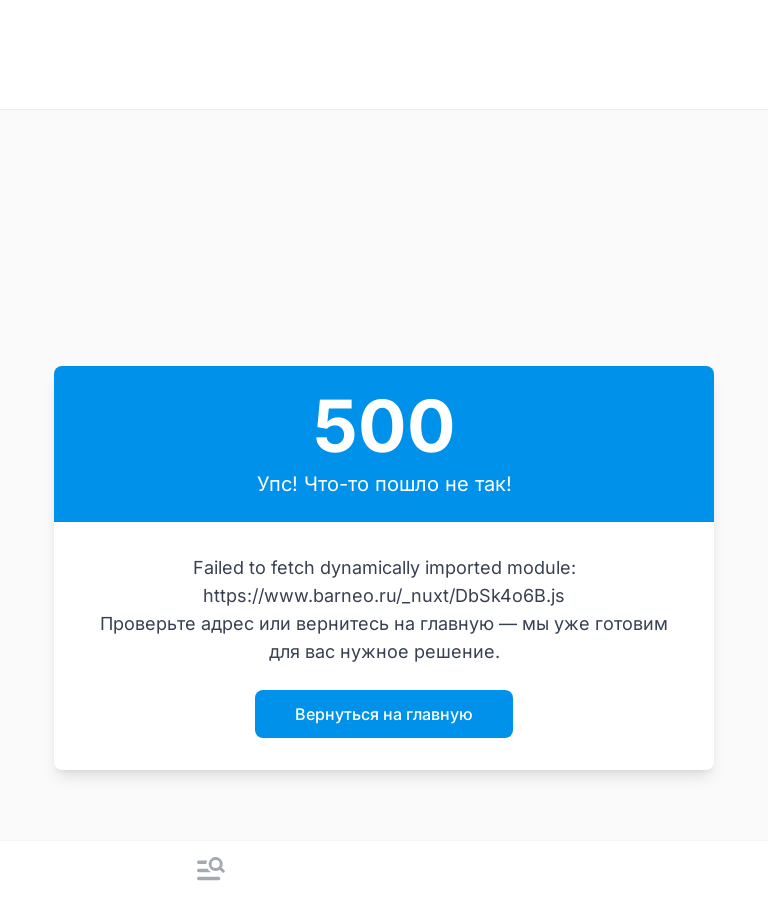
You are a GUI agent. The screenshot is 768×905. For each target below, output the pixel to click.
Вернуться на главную (384, 714)
